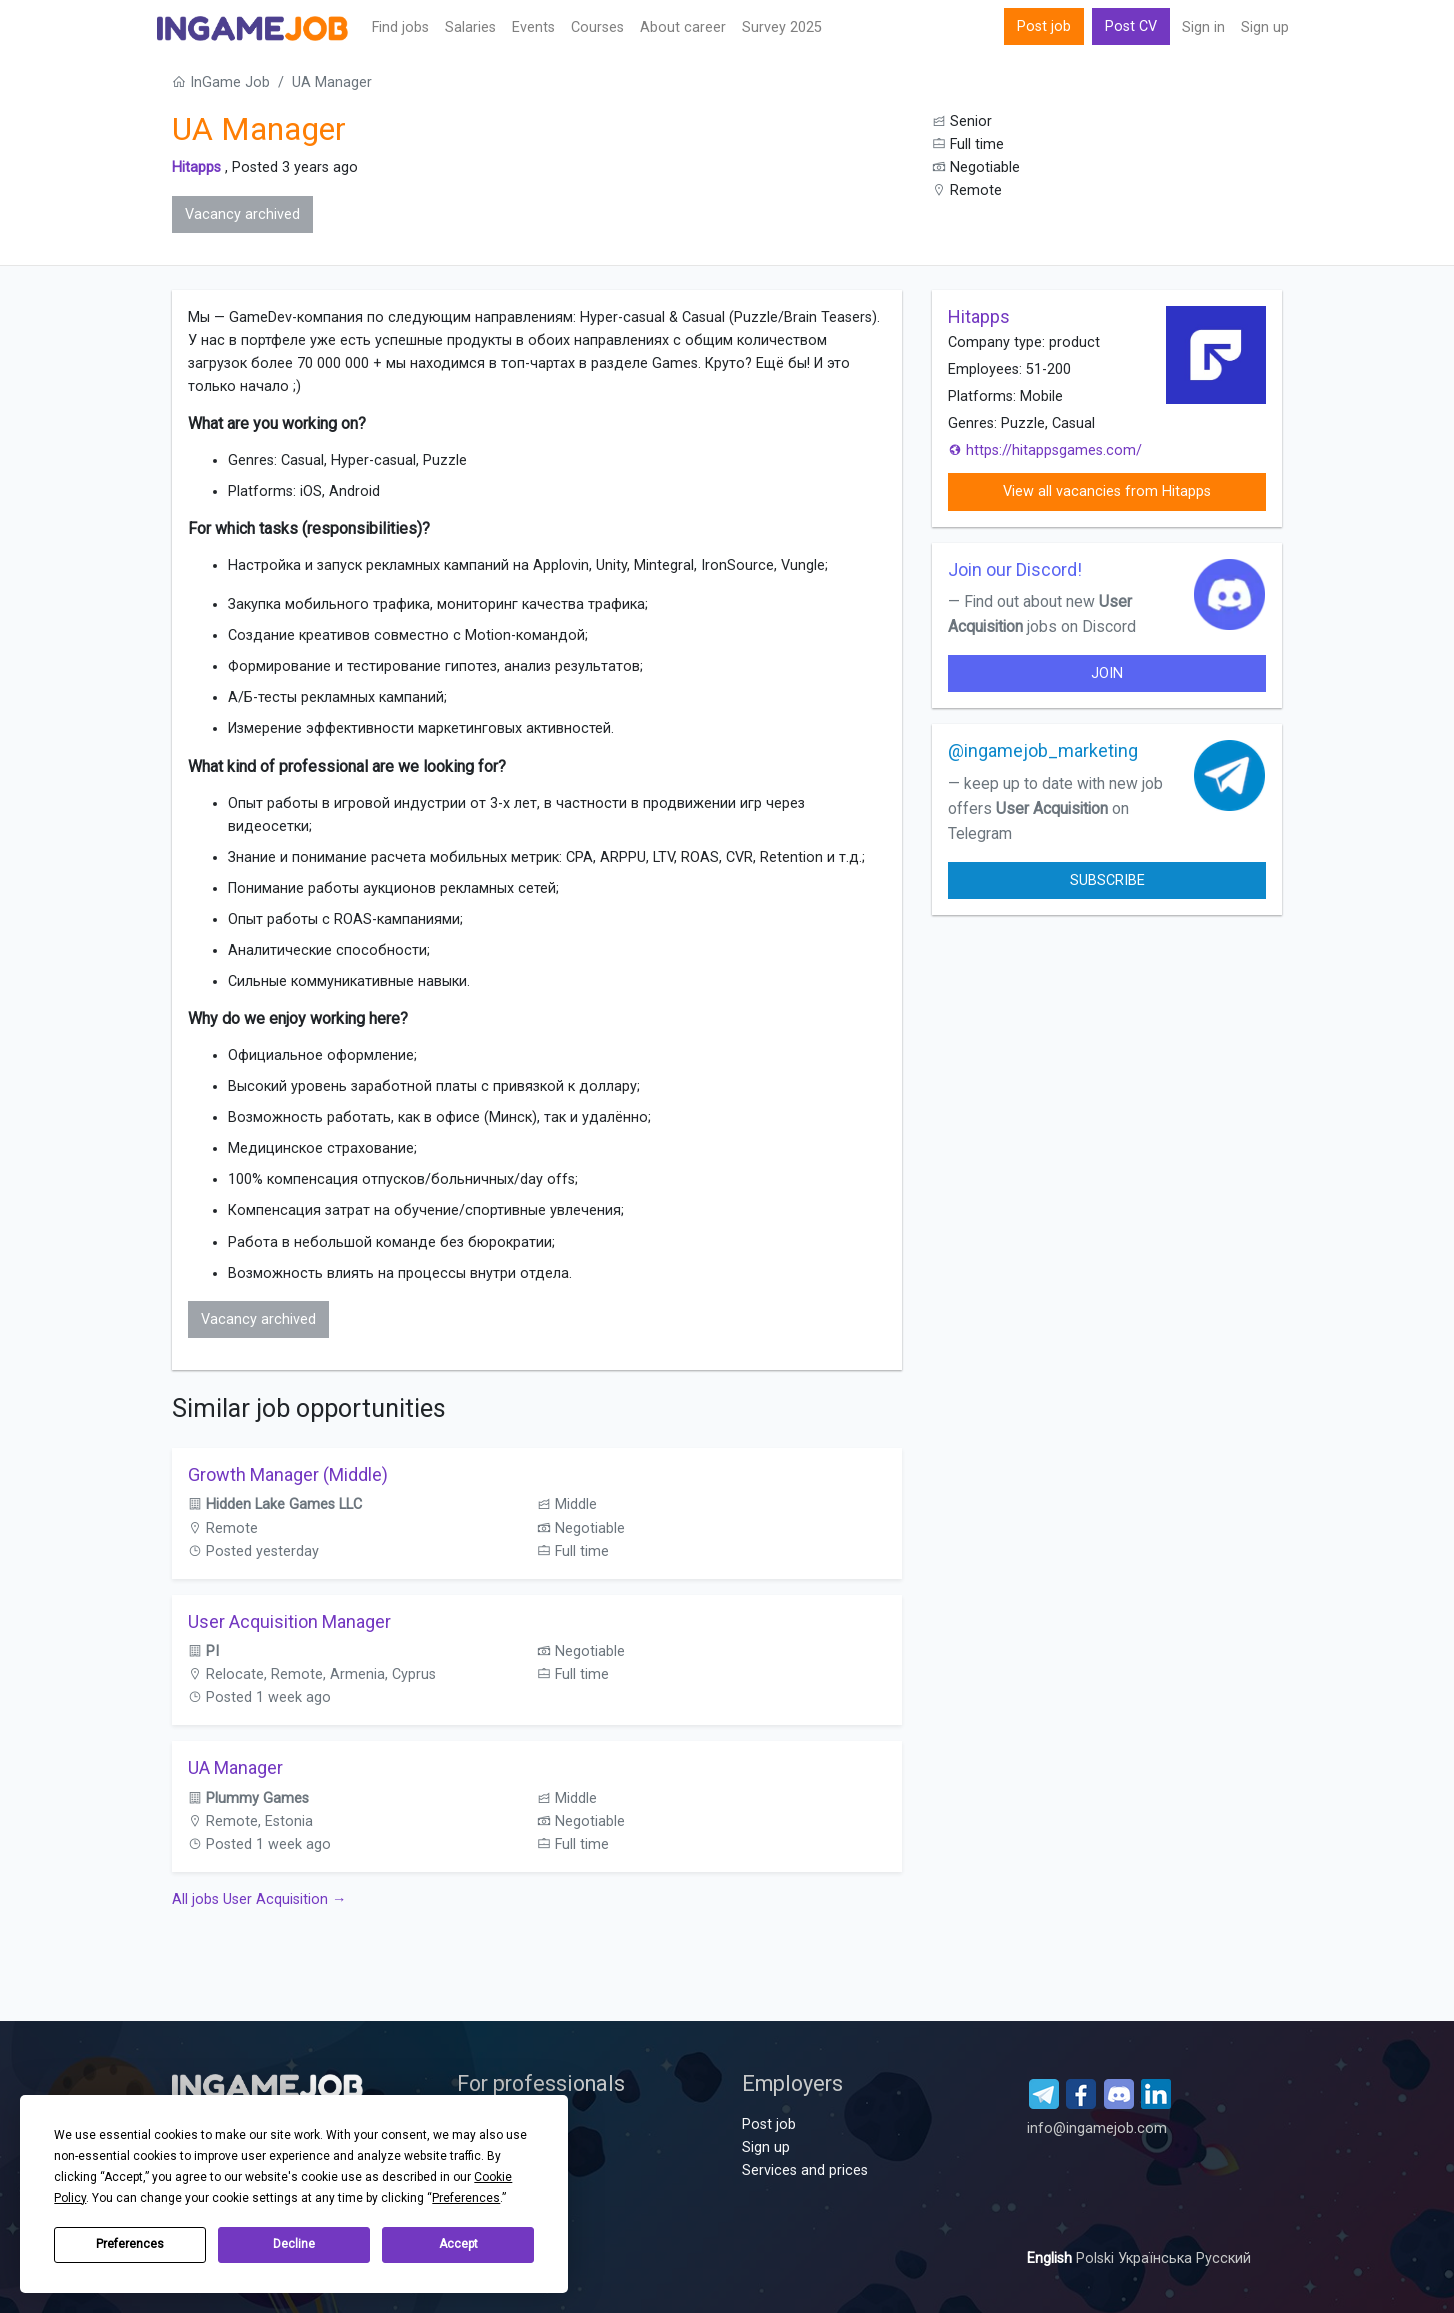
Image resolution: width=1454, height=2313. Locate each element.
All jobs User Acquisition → (259, 1899)
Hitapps (196, 167)
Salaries (470, 27)
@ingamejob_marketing (1043, 750)
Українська (1157, 2258)
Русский (1223, 2258)
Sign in (1203, 27)
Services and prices (805, 2170)
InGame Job (221, 82)
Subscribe (1107, 880)
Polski (1097, 2258)
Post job (1044, 26)
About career (683, 27)
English (1051, 2258)
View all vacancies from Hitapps (1107, 491)
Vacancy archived (242, 214)
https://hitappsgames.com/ (1045, 450)
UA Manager (235, 1767)
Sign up (1265, 27)
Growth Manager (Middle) (288, 1474)
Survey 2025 (782, 27)
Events (533, 27)
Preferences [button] (466, 2198)
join (1107, 673)
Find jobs (400, 27)
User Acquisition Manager (289, 1621)
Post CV (1131, 26)
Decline (294, 2244)
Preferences (130, 2244)
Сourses (597, 27)
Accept (458, 2244)
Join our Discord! (1015, 569)
